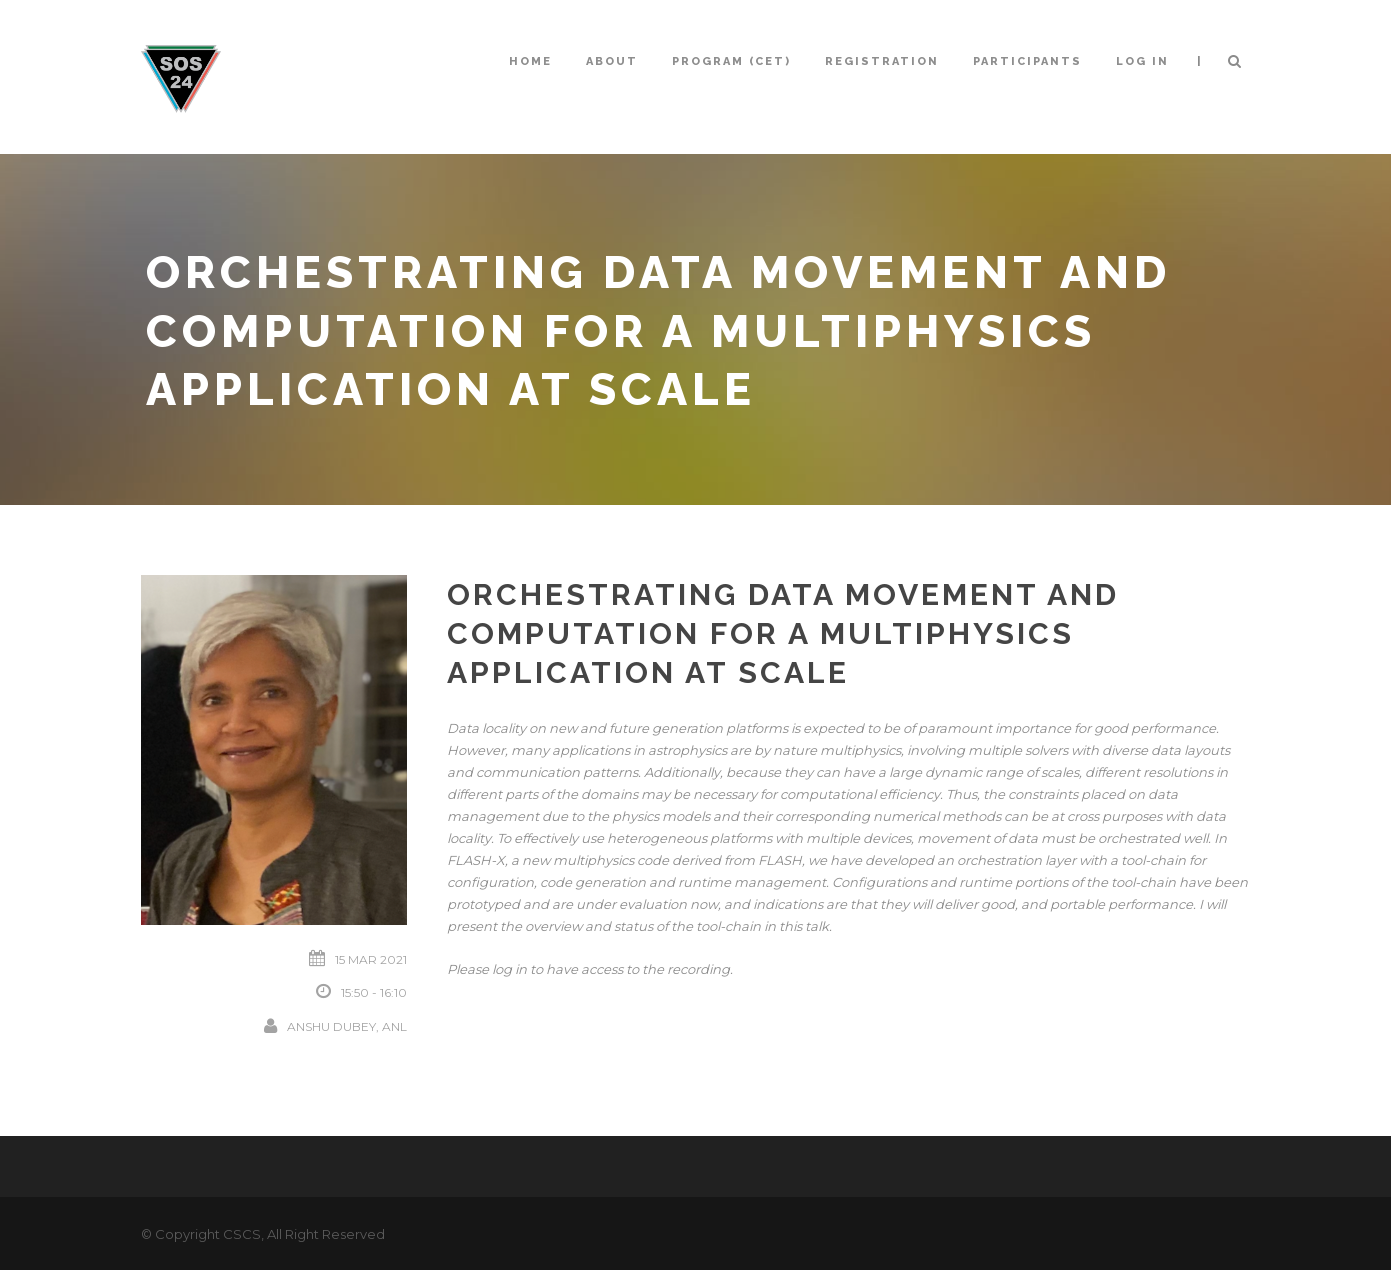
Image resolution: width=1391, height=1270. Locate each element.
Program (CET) (731, 61)
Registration (882, 61)
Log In (1142, 61)
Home (530, 61)
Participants (1027, 61)
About (612, 61)
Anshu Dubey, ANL (347, 1026)
